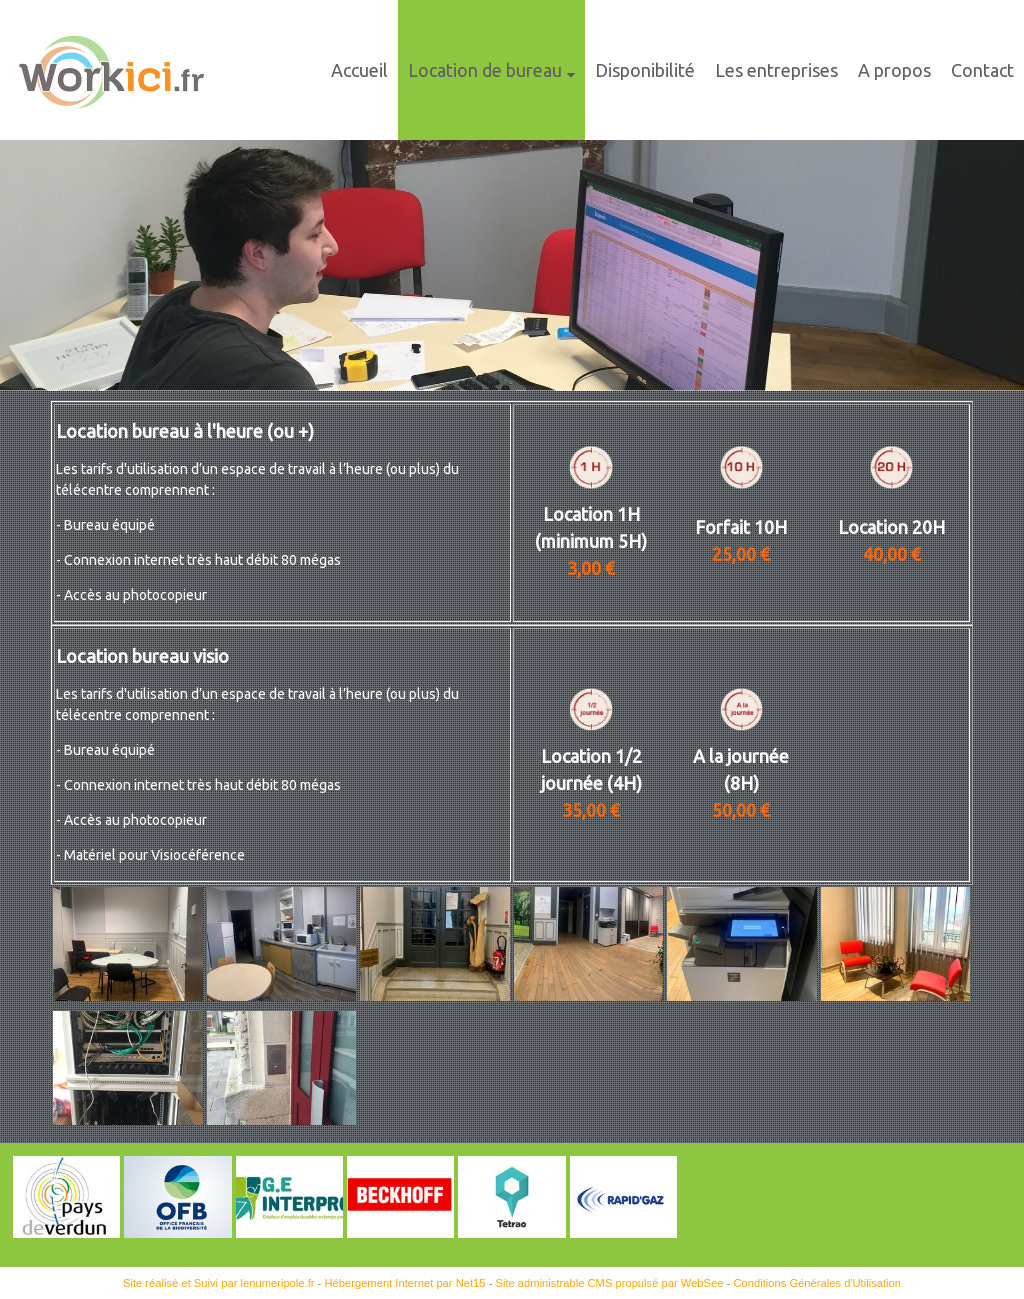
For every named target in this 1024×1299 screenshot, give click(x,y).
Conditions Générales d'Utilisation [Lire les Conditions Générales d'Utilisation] (817, 1283)
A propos (894, 70)
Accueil (359, 70)
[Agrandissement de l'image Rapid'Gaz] (623, 1233)
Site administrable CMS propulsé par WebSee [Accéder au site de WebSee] (609, 1283)
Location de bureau (485, 70)
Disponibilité (645, 70)
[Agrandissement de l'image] (128, 996)
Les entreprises (776, 70)
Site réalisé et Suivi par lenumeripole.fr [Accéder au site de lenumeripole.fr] (219, 1283)
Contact (982, 70)
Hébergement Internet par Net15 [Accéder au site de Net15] (404, 1283)
